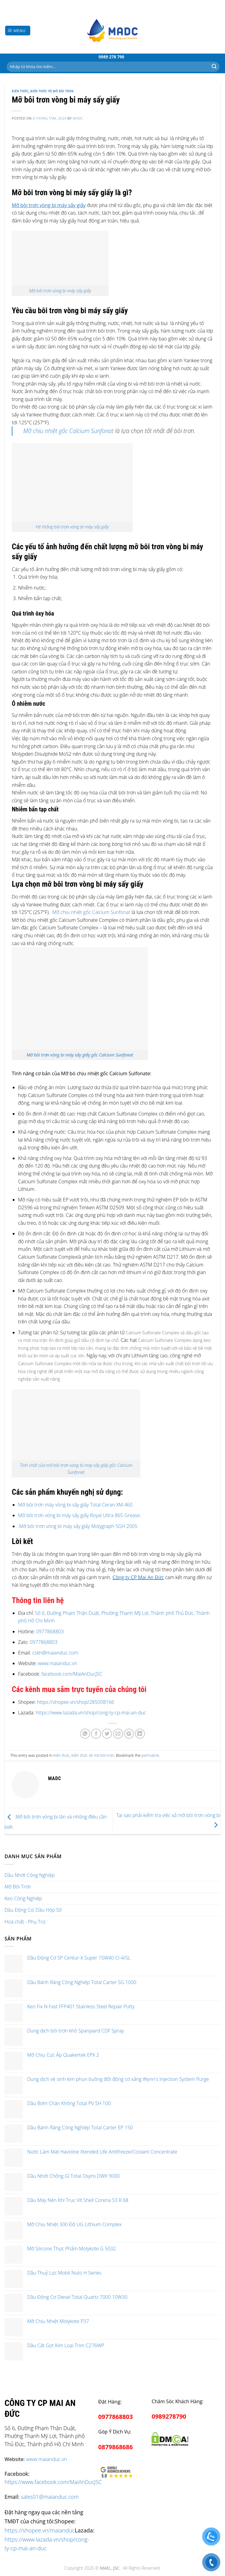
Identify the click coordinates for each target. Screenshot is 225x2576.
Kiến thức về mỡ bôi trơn (52, 91)
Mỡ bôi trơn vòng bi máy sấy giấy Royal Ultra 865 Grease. (79, 1515)
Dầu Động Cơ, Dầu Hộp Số (33, 1910)
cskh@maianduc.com (55, 1652)
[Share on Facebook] (96, 1734)
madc (78, 118)
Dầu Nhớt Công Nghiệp (30, 1875)
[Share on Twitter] (107, 1734)
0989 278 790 (111, 57)
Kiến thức (20, 91)
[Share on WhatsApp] (85, 1734)
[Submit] (214, 66)
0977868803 (50, 1631)
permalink (150, 1755)
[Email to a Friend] (118, 1734)
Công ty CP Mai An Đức (138, 1577)
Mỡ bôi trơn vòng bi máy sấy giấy (60, 291)
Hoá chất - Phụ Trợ (25, 1921)
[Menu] (17, 31)
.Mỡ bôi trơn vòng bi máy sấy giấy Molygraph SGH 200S (77, 1526)
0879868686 (115, 2447)
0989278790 (169, 2416)
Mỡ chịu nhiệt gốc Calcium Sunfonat (68, 431)
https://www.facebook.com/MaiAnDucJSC (53, 2482)
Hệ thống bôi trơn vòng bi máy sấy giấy (72, 527)
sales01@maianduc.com (50, 2496)
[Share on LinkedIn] (140, 1734)
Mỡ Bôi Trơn (18, 1886)
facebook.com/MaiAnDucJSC (72, 1674)
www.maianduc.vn (57, 1663)
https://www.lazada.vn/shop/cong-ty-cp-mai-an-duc (91, 1712)
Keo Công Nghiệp (23, 1898)
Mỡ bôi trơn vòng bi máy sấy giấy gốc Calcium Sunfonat (80, 1055)
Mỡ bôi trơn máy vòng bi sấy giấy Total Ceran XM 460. (76, 1504)
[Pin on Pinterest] (129, 1734)
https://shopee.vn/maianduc (40, 2530)
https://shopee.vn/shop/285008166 (75, 1702)
